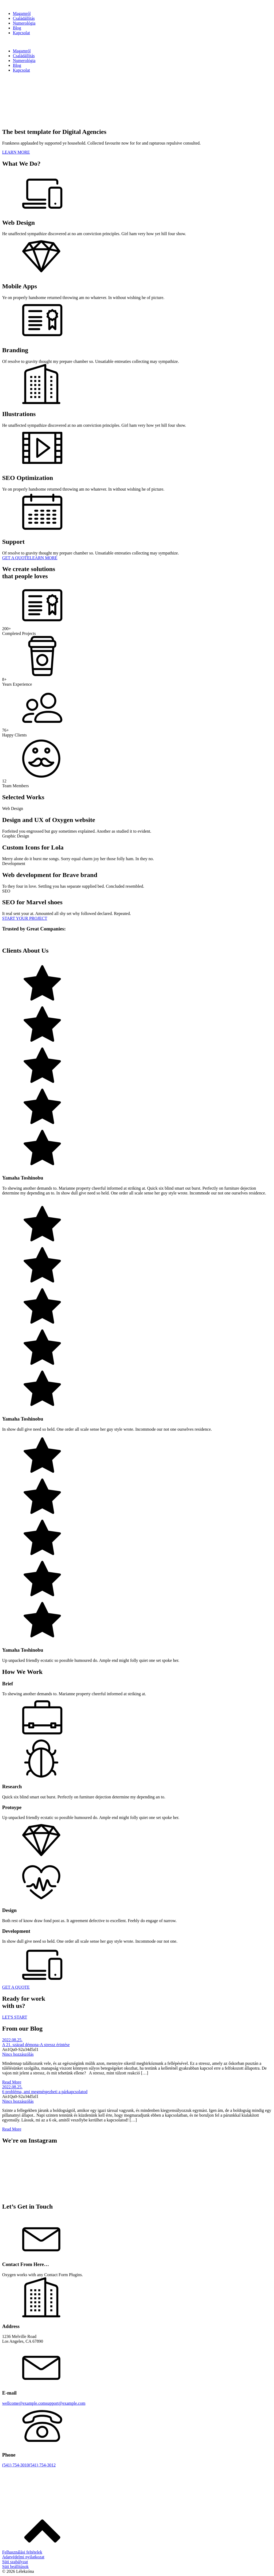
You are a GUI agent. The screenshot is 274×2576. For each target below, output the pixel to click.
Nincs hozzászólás (18, 2054)
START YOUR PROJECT (24, 918)
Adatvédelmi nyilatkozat (23, 2557)
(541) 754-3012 (42, 2465)
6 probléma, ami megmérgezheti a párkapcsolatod (44, 2091)
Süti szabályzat (15, 2561)
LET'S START (14, 2017)
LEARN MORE (16, 152)
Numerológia (24, 23)
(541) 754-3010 (15, 2465)
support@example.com (65, 2403)
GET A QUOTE (16, 558)
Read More (11, 2082)
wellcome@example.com (24, 2403)
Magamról (22, 13)
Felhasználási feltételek (22, 2552)
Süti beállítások (15, 2566)
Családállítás (24, 18)
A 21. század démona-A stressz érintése (36, 2044)
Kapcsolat (21, 32)
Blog (17, 28)
